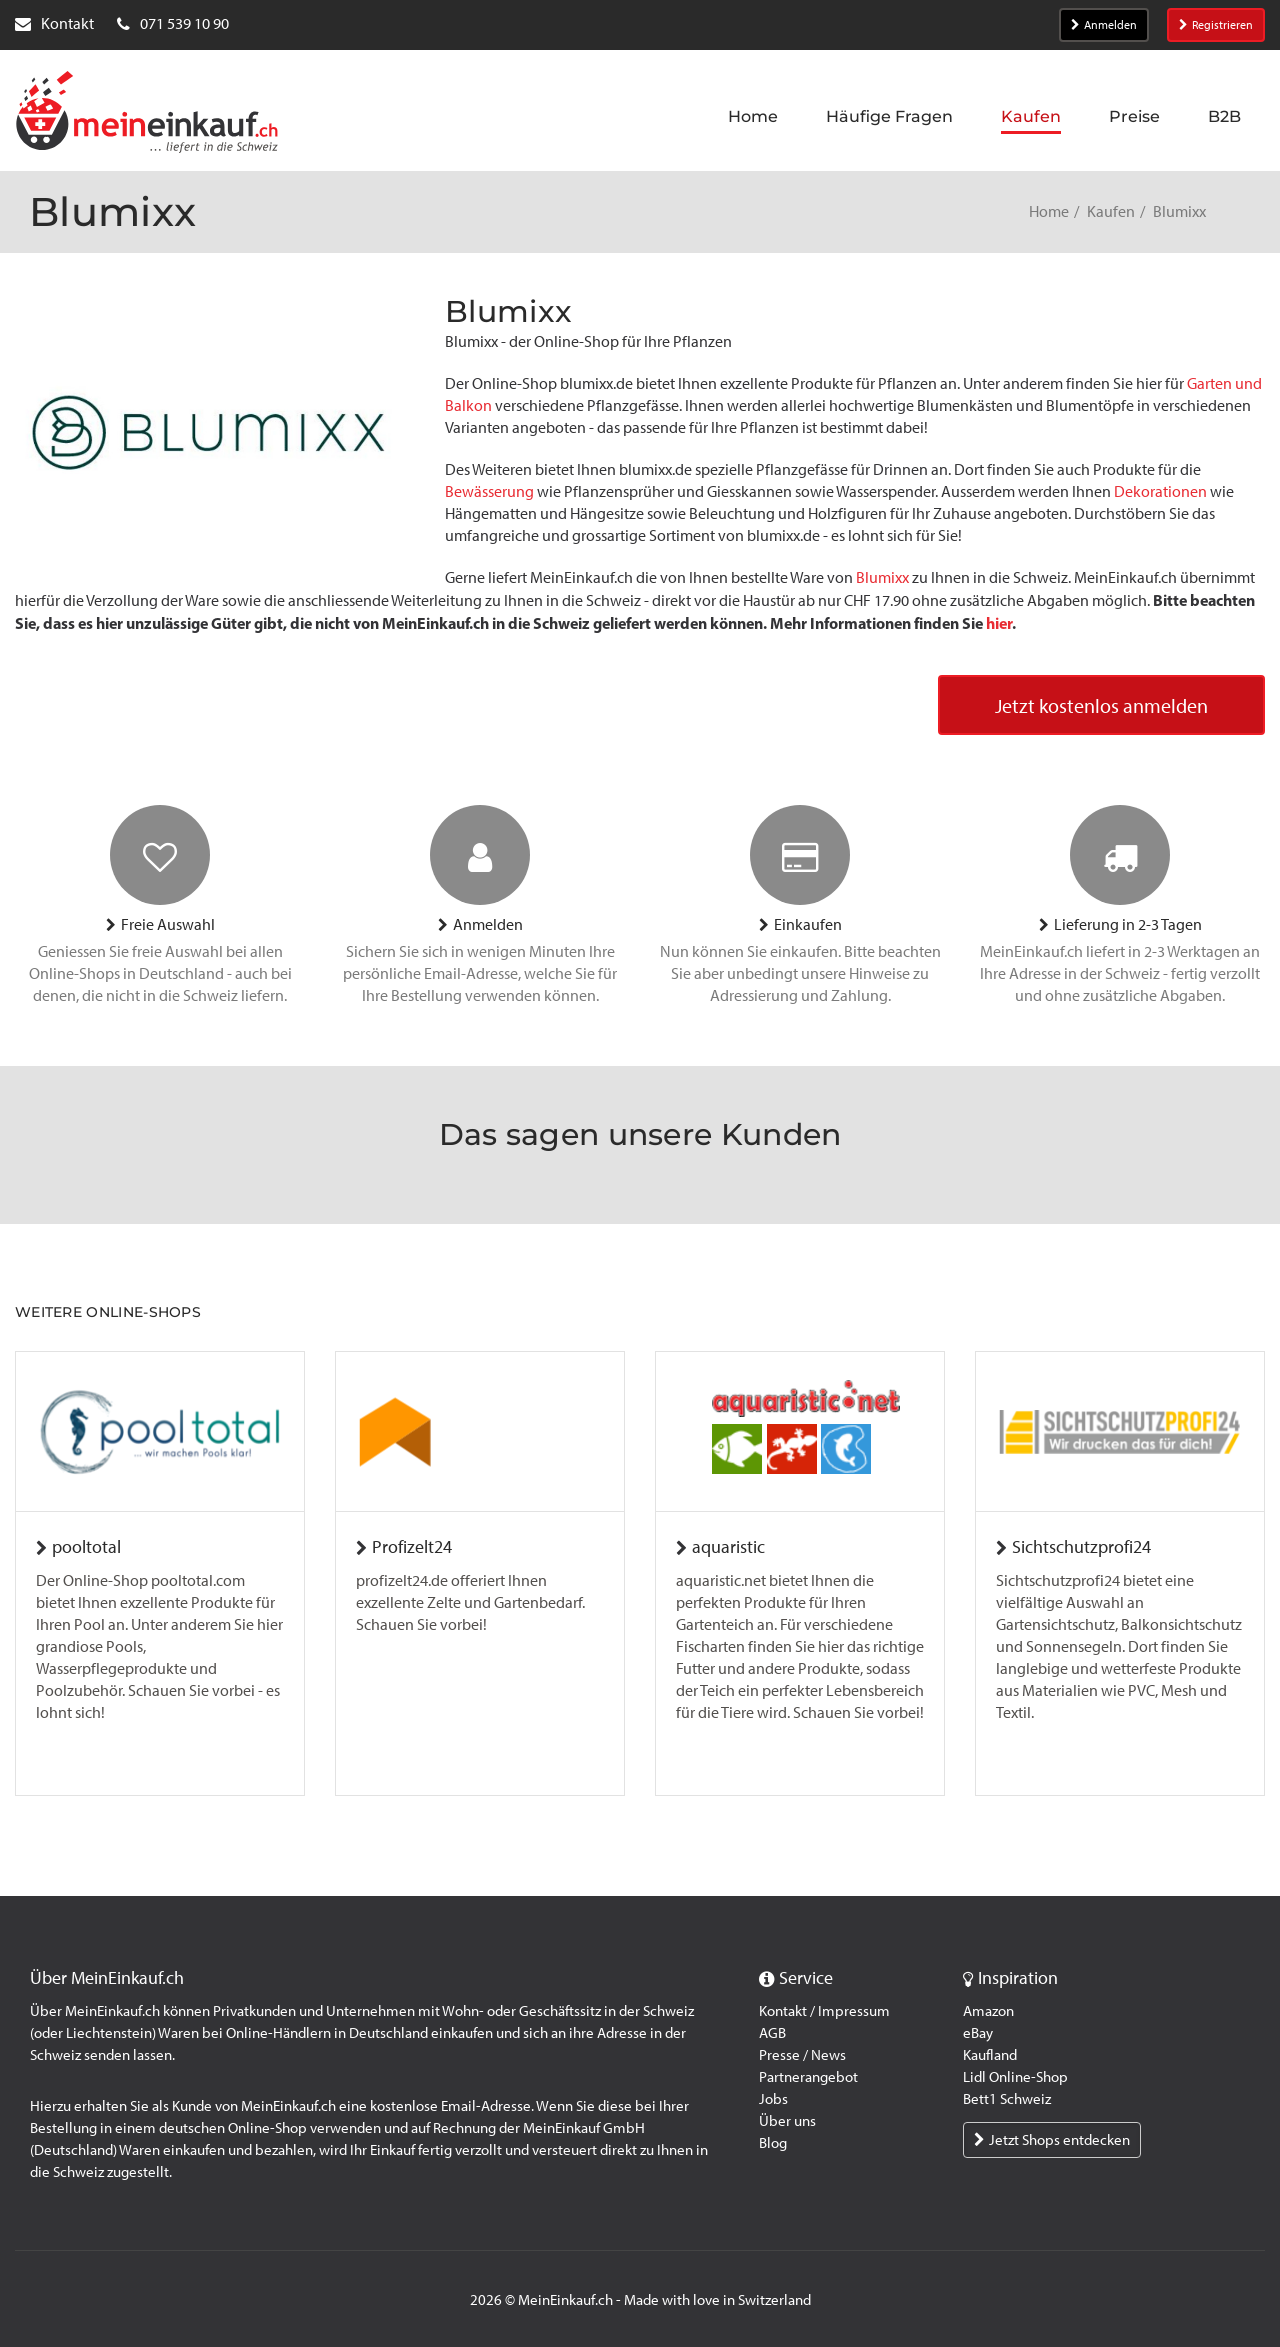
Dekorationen (1160, 491)
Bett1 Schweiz (1007, 2099)
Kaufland (990, 2055)
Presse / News (802, 2055)
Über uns (787, 2121)
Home (1049, 211)
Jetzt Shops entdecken (1052, 2140)
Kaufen (1111, 211)
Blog (773, 2143)
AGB (772, 2033)
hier (999, 623)
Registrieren (1216, 25)
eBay (978, 2033)
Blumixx (882, 577)
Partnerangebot (808, 2077)
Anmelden (1104, 25)
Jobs (773, 2099)
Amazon (988, 2011)
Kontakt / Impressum (824, 2011)
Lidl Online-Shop (1015, 2077)
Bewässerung (489, 491)
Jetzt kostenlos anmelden (1101, 706)
